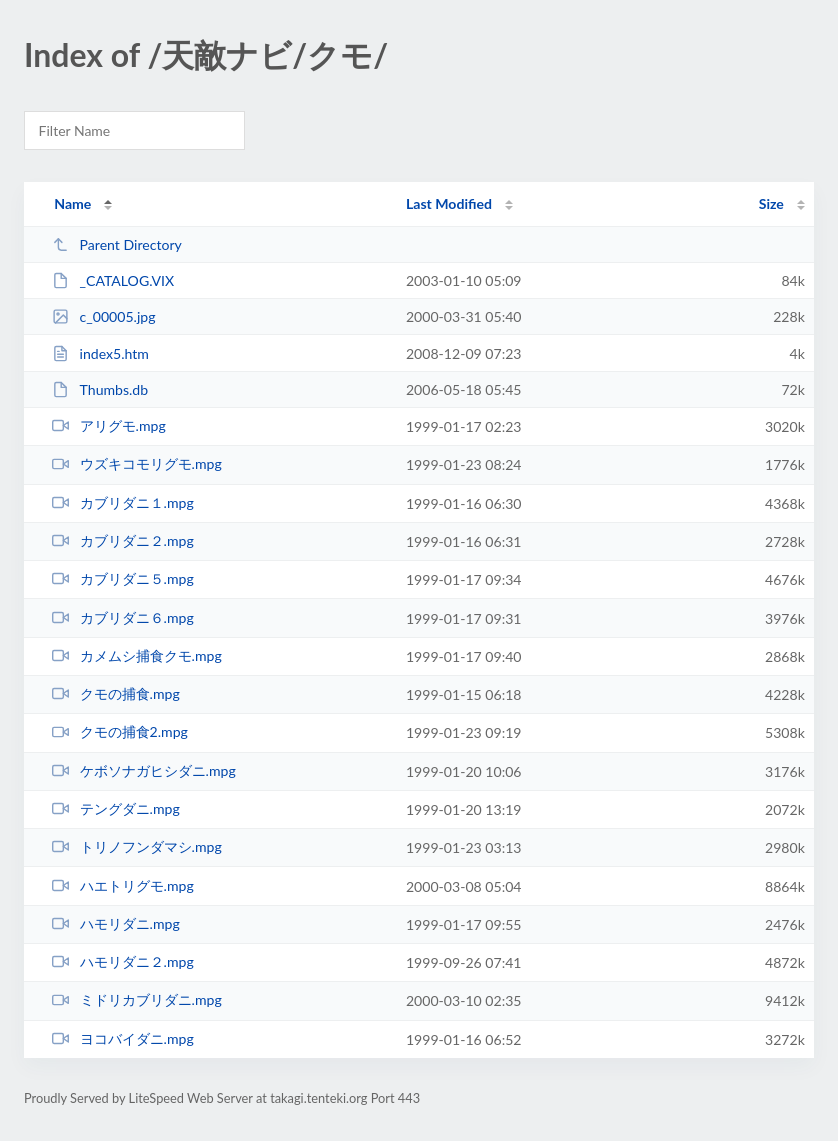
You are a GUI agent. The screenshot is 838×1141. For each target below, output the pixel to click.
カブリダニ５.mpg (123, 578)
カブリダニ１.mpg (123, 502)
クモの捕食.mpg (116, 693)
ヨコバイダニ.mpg (123, 1038)
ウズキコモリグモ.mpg (137, 463)
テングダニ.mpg (116, 808)
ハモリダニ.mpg (116, 923)
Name (72, 203)
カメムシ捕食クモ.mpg (137, 655)
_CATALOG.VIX (113, 280)
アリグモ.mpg (109, 425)
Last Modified (449, 203)
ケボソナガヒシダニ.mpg (144, 770)
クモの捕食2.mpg (120, 731)
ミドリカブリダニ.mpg (137, 999)
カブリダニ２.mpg (123, 540)
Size (771, 203)
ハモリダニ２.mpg (123, 961)
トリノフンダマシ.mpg (137, 846)
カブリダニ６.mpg (123, 617)
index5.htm (100, 353)
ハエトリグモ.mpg (123, 885)
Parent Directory (117, 244)
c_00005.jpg (103, 316)
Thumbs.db (100, 389)
